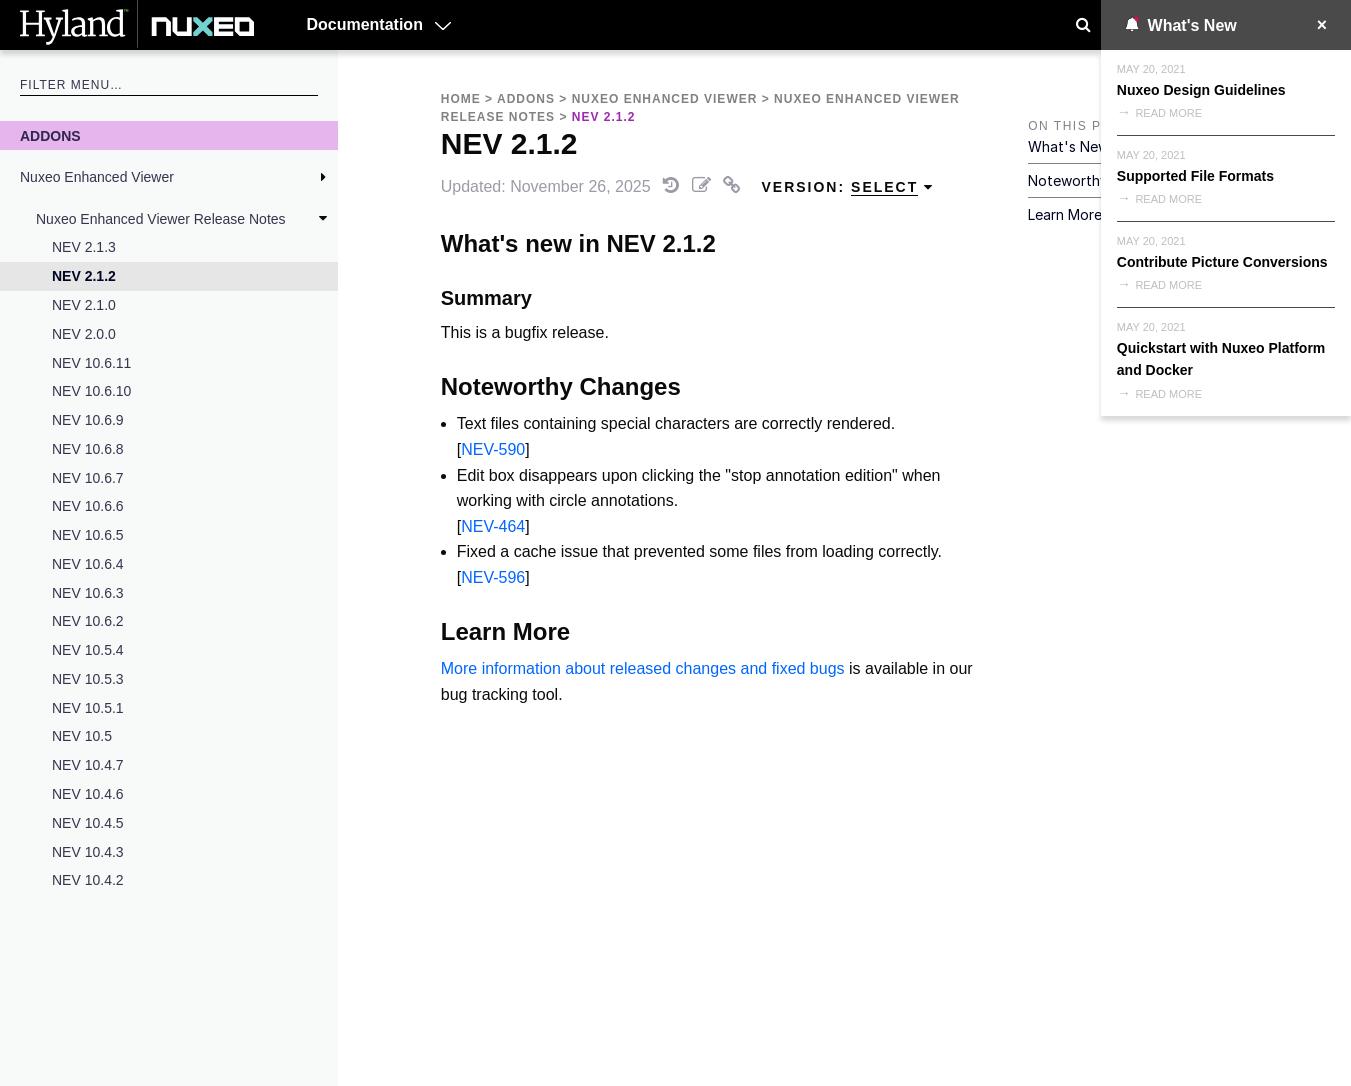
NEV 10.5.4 (88, 650)
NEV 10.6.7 (88, 478)
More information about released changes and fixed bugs (643, 668)
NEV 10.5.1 (88, 708)
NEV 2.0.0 (84, 334)
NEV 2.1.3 (84, 247)
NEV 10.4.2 (88, 880)
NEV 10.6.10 (91, 391)
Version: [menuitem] (847, 187)
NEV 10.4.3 (88, 852)
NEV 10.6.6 (88, 506)
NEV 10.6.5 (88, 535)
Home (461, 99)
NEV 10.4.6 (88, 794)
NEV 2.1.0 (84, 305)
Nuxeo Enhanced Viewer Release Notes (161, 219)
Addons (50, 136)
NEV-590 (493, 449)
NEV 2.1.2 (84, 276)
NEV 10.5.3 (88, 679)
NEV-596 (493, 577)
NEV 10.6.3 (88, 593)
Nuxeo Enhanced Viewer (97, 177)
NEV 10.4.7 (88, 765)
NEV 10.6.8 (88, 449)
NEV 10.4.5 (88, 823)
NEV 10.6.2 (88, 621)
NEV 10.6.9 (88, 420)
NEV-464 (493, 526)
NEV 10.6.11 (91, 363)
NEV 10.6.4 (88, 564)
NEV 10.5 (82, 736)
